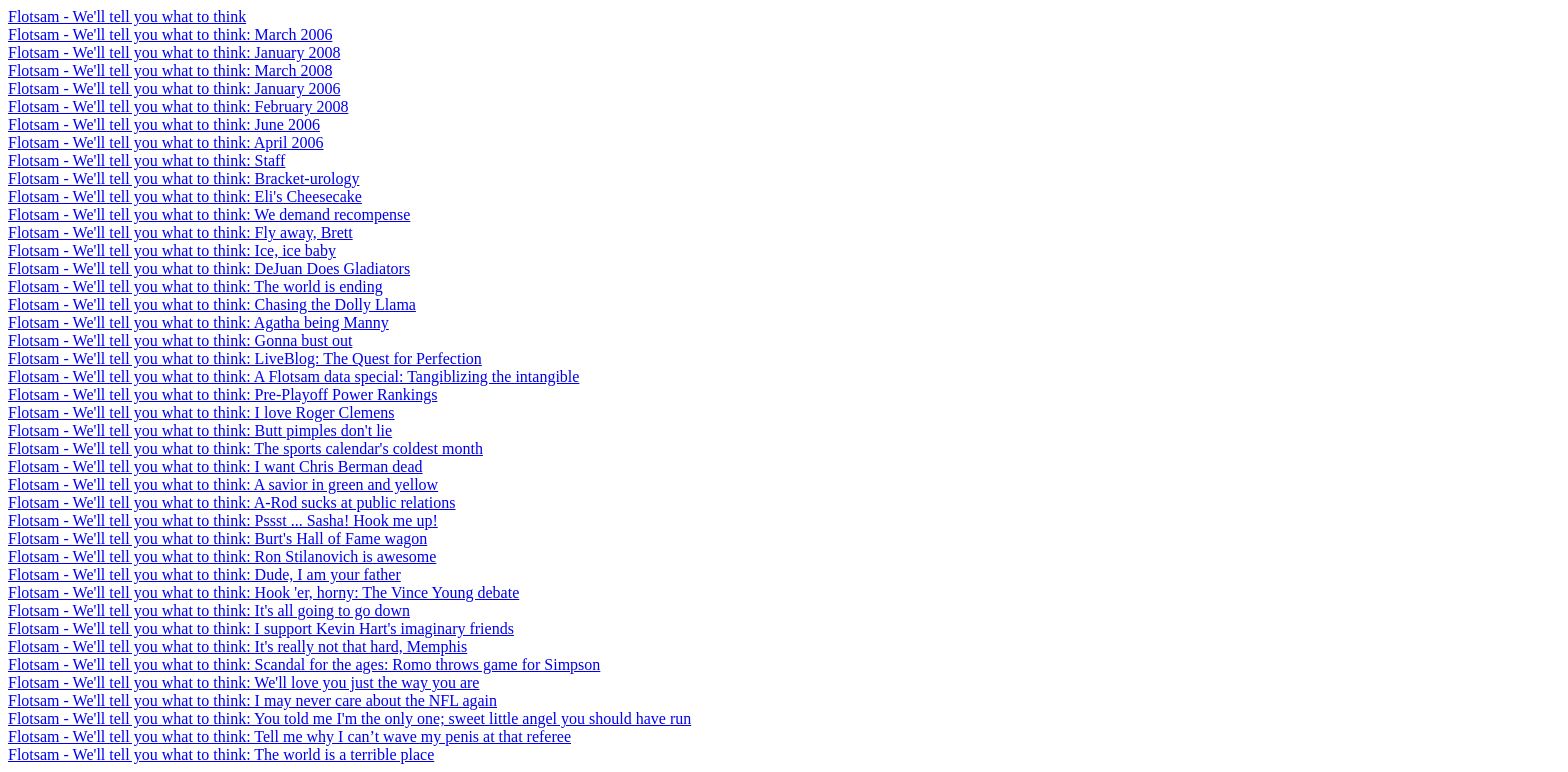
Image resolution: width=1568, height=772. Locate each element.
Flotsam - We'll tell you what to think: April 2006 (166, 142)
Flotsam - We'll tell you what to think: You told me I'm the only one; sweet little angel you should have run (349, 718)
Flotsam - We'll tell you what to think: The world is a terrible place (221, 754)
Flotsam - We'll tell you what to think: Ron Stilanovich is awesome (222, 556)
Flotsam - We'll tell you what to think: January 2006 (174, 88)
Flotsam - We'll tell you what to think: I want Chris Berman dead (215, 466)
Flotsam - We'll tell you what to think (127, 16)
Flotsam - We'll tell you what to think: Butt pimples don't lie (200, 430)
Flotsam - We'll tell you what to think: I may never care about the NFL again (252, 700)
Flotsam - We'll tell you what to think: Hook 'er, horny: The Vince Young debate (263, 592)
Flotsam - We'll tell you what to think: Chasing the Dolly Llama (212, 304)
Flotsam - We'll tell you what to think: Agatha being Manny (198, 322)
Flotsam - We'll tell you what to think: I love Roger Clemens (201, 412)
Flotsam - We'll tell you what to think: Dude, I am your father (204, 574)
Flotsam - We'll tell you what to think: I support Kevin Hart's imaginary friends (261, 628)
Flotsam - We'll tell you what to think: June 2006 (164, 124)
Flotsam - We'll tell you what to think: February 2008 (178, 106)
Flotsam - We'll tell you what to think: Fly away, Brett (180, 232)
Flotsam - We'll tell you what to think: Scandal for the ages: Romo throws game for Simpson (304, 664)
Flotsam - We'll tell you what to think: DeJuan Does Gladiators (209, 268)
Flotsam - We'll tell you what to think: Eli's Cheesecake (185, 196)
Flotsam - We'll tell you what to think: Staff (146, 160)
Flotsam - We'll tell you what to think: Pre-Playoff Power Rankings (222, 394)
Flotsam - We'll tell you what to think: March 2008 (170, 70)
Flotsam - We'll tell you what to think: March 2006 (170, 34)
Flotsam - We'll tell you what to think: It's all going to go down (209, 610)
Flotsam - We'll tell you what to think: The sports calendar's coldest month (245, 448)
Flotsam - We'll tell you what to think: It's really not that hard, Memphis (237, 646)
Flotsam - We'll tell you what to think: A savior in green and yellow (223, 484)
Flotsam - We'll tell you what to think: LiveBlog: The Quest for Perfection (245, 358)
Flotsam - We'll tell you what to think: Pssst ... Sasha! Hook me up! (223, 520)
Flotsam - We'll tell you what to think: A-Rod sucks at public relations (231, 502)
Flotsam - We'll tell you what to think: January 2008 (174, 52)
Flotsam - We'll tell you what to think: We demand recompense (209, 214)
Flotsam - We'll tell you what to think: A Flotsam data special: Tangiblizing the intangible (293, 376)
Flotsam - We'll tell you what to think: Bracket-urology (183, 178)
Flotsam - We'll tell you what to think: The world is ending (195, 286)
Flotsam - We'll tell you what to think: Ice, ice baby (172, 250)
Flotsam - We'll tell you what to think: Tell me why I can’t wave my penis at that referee (289, 736)
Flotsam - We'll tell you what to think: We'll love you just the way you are (243, 682)
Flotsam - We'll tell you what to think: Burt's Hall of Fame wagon (217, 538)
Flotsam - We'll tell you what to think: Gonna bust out (180, 340)
